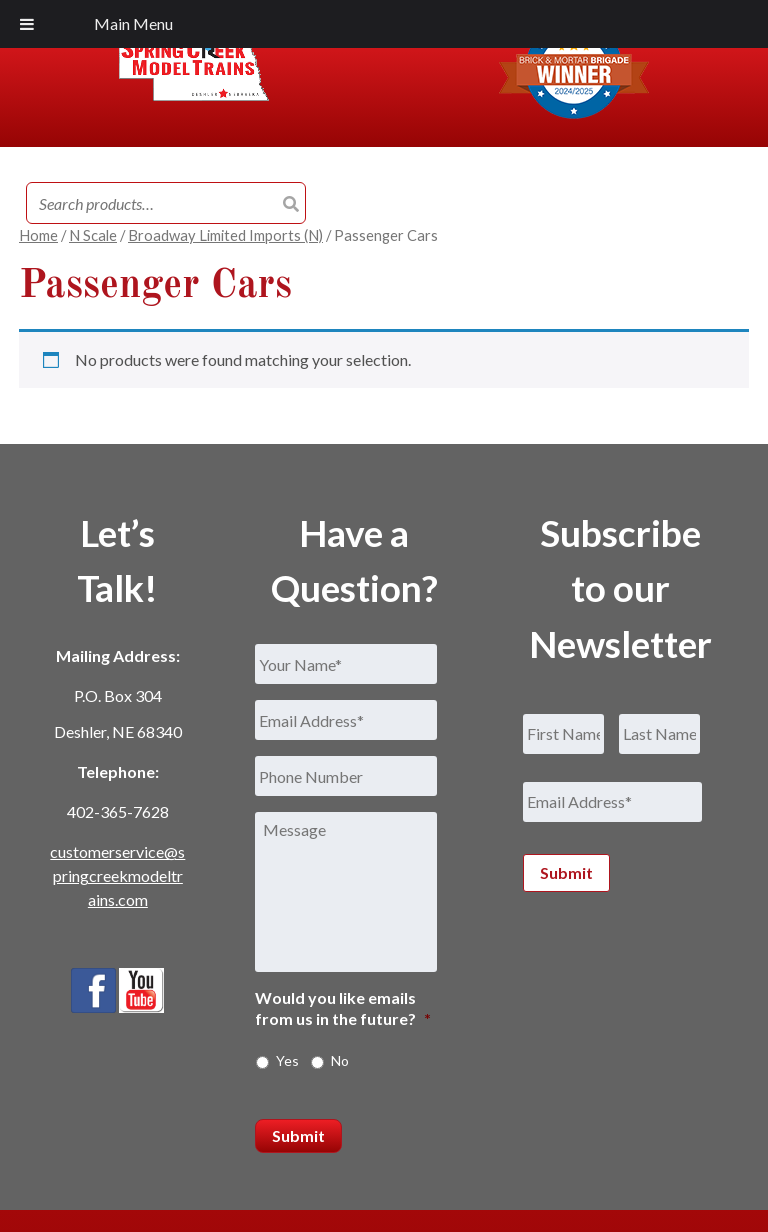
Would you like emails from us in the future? (343, 1008)
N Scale (93, 235)
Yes (287, 1060)
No (340, 1060)
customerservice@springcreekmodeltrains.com (117, 875)
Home (38, 235)
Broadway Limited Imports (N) (225, 235)
